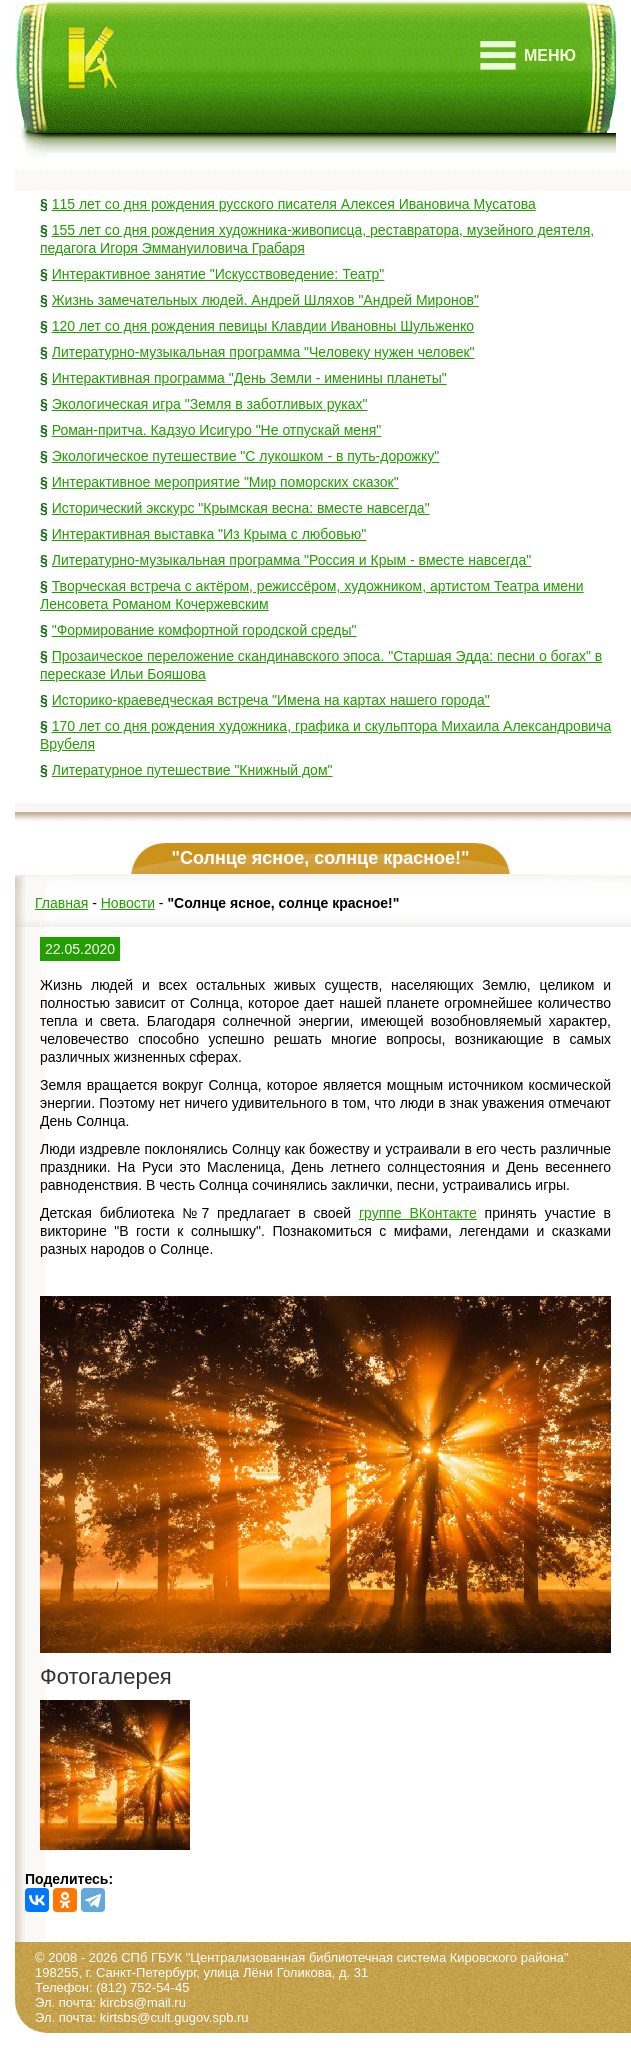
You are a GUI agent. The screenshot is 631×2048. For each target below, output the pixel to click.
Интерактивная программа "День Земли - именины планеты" (249, 378)
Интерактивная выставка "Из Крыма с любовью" (209, 534)
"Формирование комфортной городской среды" (204, 630)
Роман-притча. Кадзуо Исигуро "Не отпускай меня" (217, 430)
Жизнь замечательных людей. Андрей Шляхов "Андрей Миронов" (265, 300)
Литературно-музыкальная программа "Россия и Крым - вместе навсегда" (292, 560)
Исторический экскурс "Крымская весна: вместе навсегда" (241, 508)
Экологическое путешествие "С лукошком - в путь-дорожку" (246, 456)
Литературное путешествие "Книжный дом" (192, 770)
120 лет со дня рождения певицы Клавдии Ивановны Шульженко (263, 326)
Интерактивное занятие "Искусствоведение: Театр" (218, 274)
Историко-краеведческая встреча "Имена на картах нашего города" (271, 700)
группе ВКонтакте (418, 1213)
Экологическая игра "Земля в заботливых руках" (210, 404)
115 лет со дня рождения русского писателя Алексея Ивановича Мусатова (294, 204)
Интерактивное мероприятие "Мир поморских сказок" (225, 482)
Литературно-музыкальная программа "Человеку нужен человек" (263, 352)
